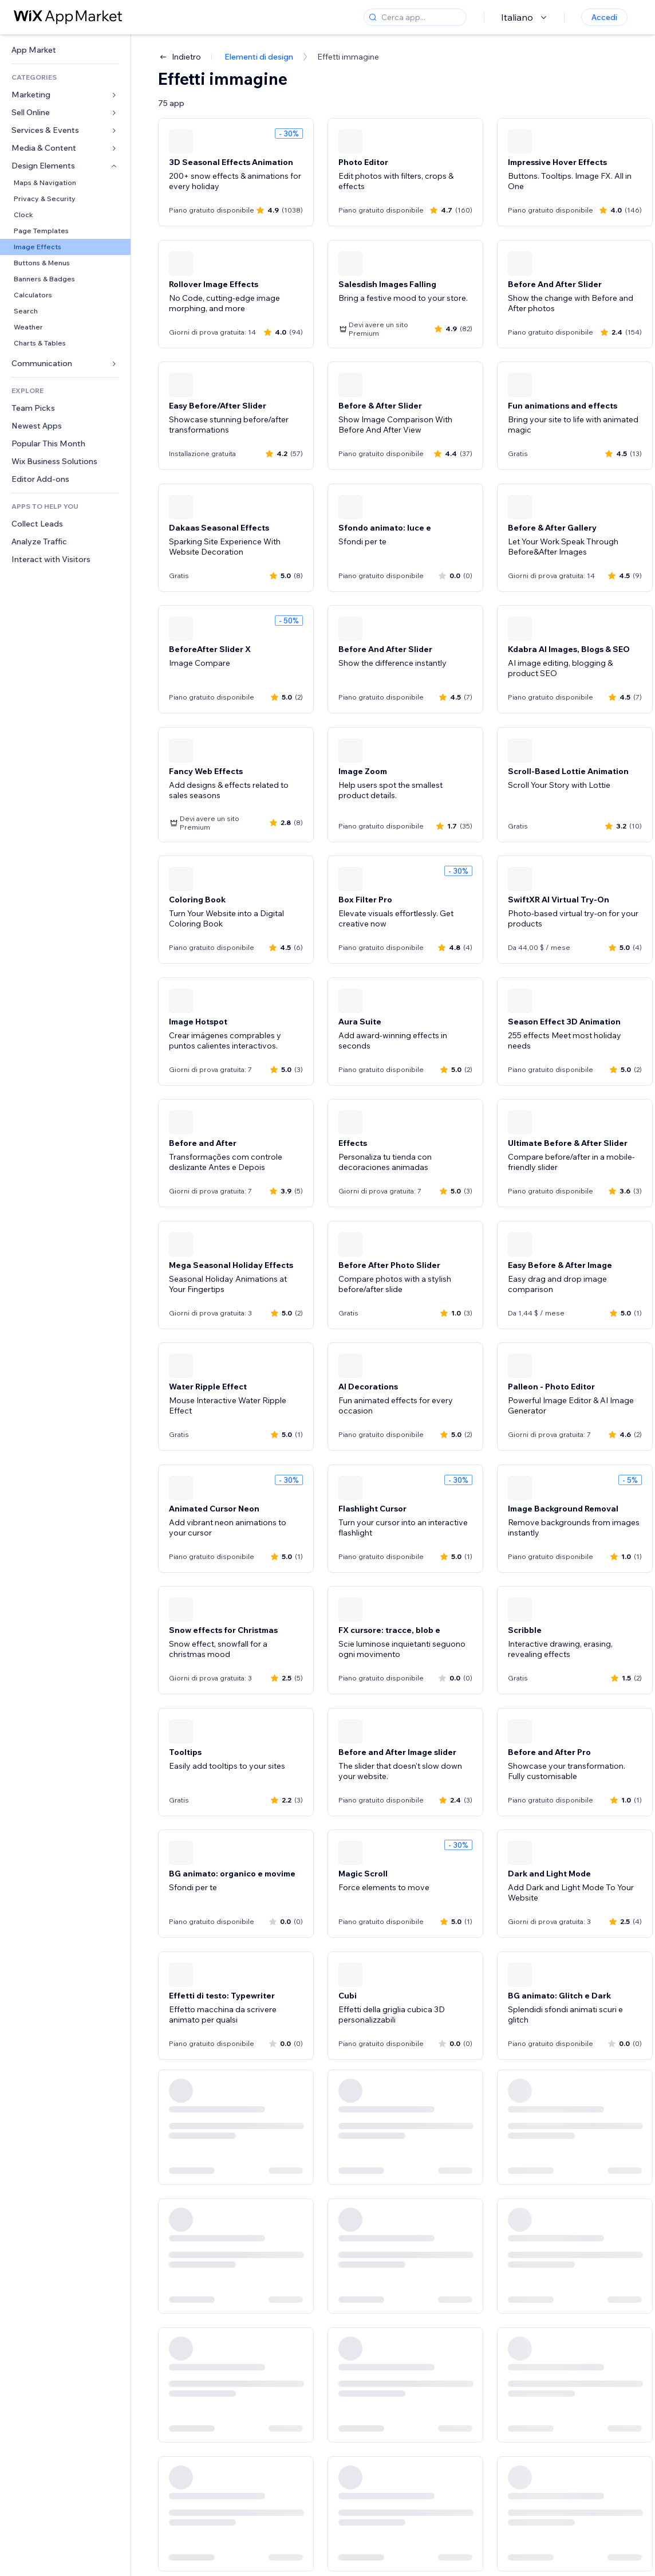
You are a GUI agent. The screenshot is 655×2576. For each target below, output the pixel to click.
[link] (65, 50)
